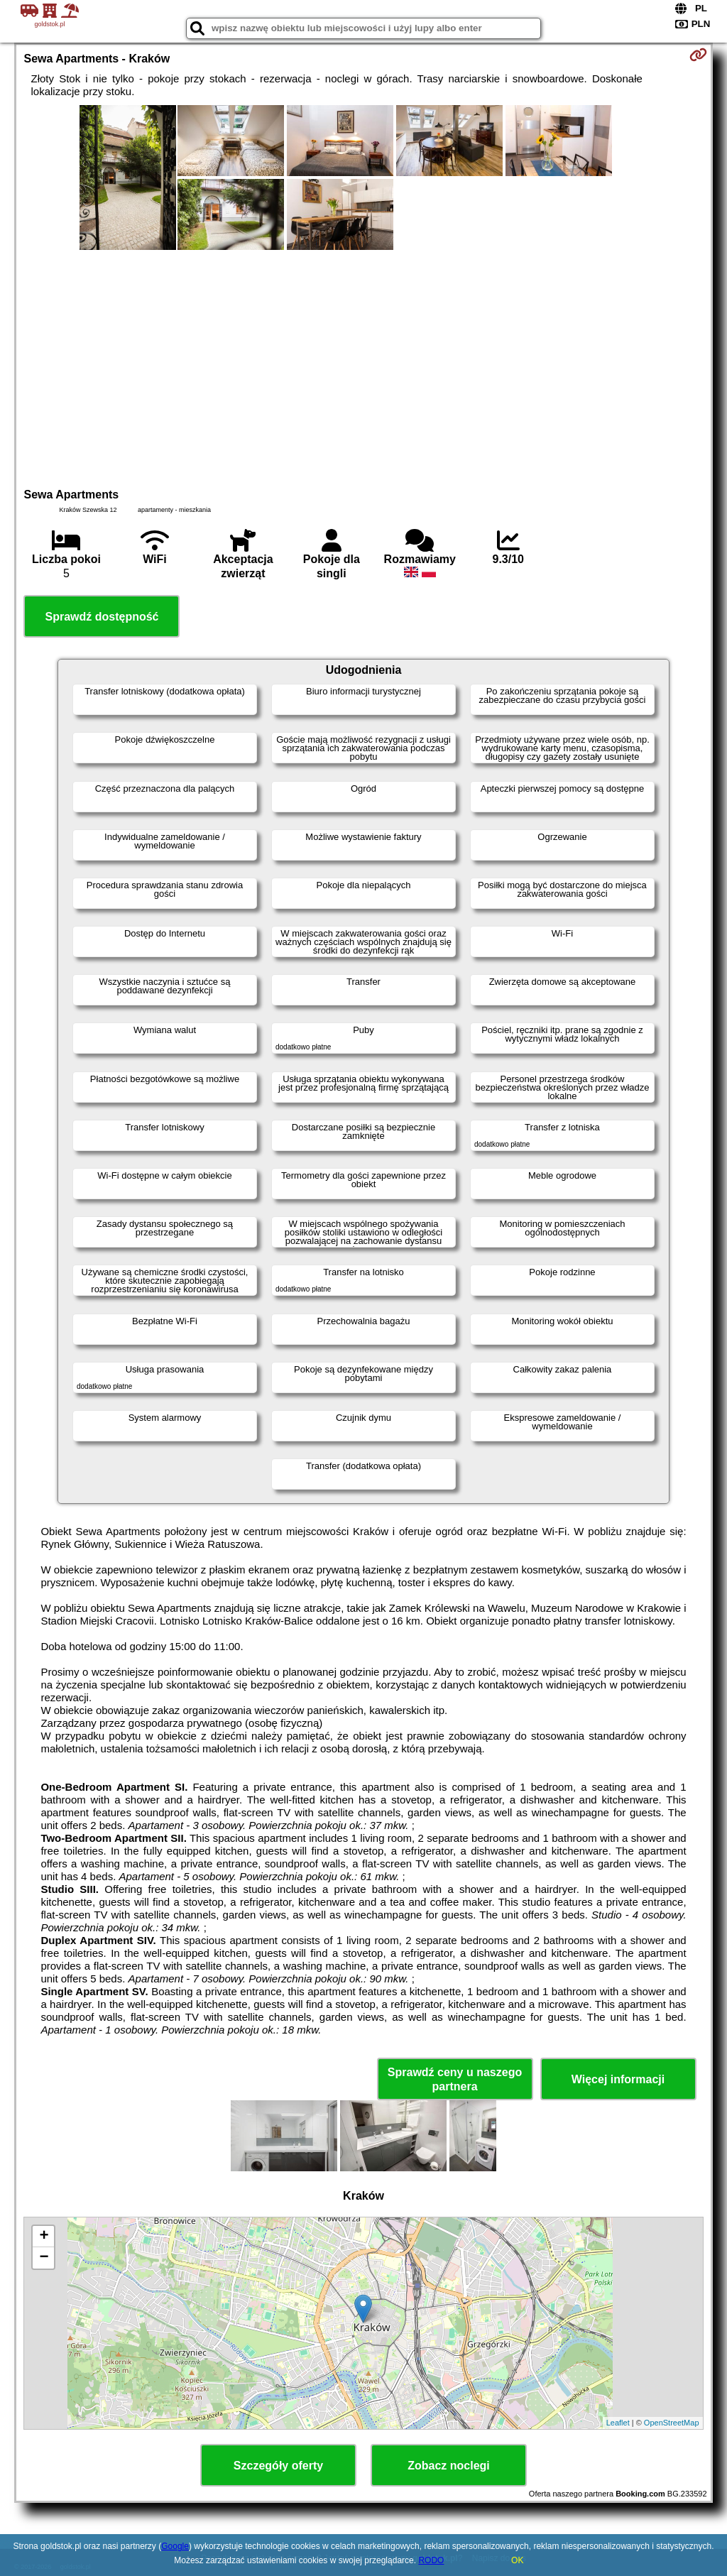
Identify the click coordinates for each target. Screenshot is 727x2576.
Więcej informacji (618, 2079)
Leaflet (618, 2422)
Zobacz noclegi (449, 2466)
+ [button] (43, 2236)
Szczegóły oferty (278, 2466)
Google (175, 2546)
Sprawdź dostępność (101, 617)
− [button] (43, 2258)
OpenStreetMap (671, 2422)
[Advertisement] (364, 367)
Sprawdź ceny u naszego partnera (455, 2079)
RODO (431, 2560)
